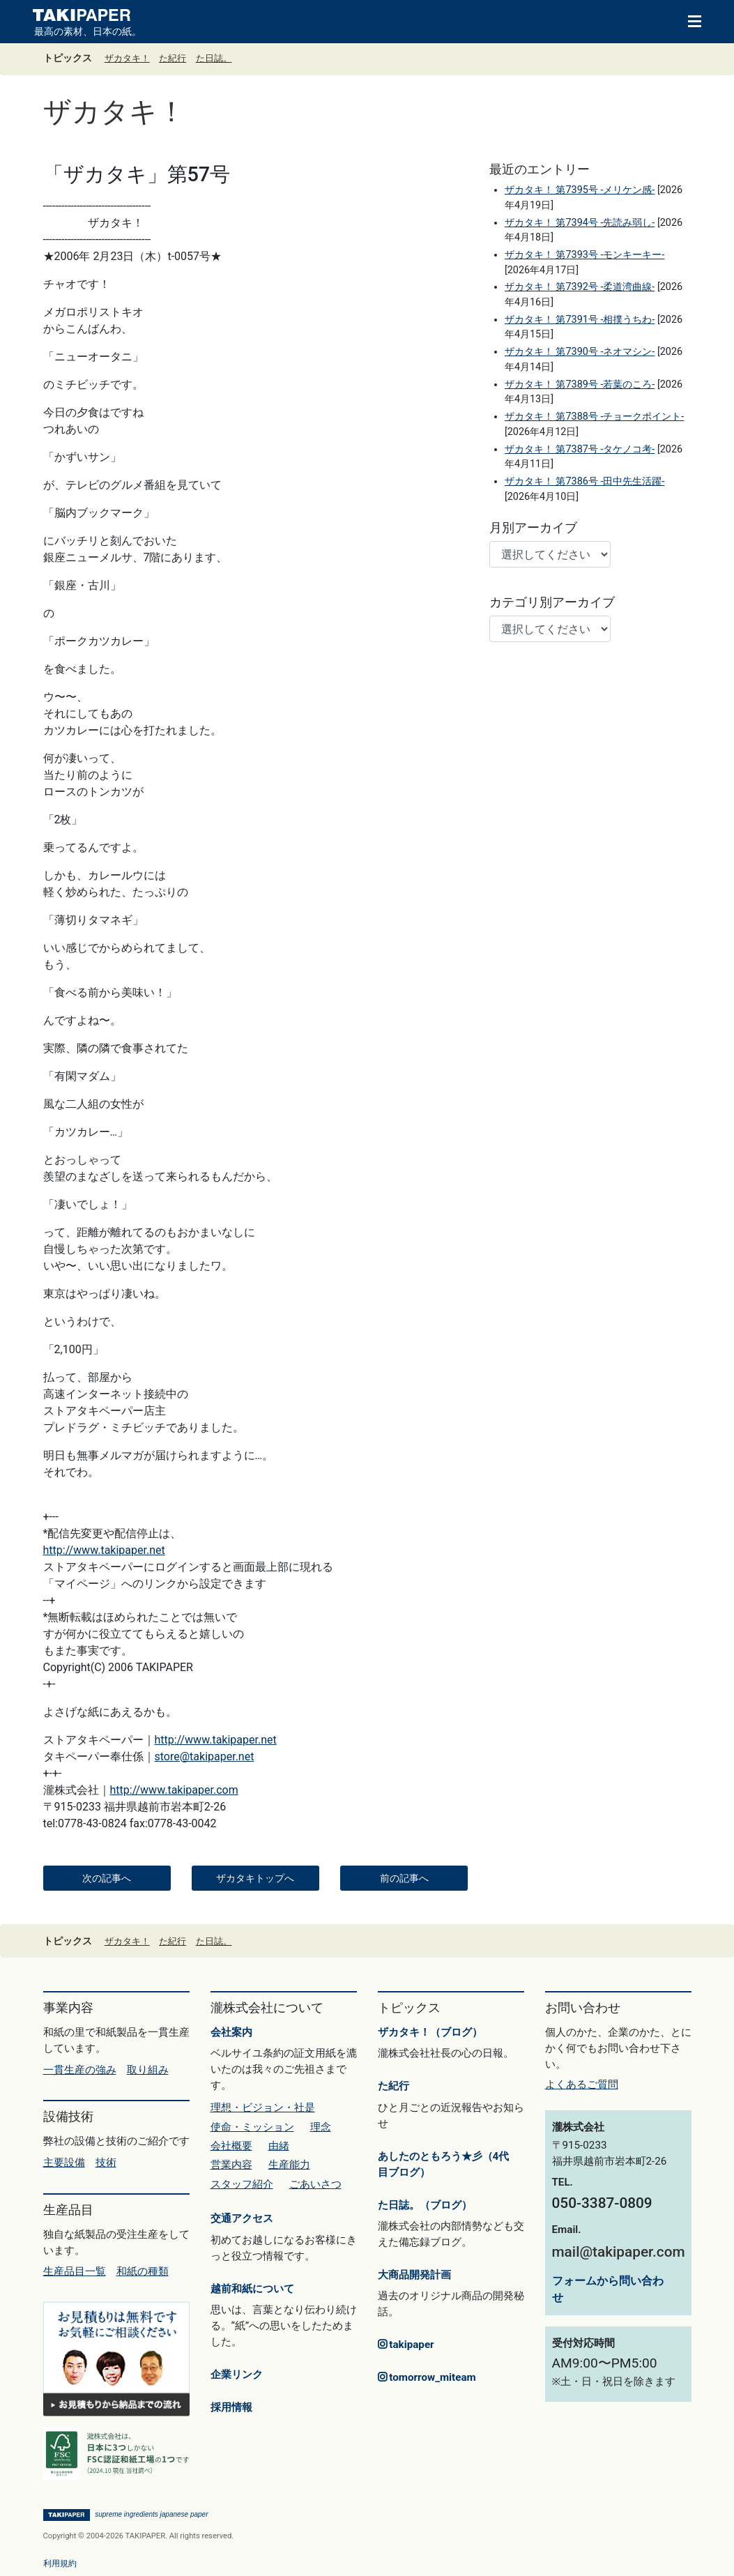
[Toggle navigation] (688, 20)
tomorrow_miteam (427, 2377)
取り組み (148, 2070)
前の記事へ (404, 1878)
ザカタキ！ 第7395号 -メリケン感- (580, 190)
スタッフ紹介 (242, 2184)
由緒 (278, 2146)
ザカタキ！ (127, 58)
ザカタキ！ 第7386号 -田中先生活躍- (584, 481)
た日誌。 (214, 58)
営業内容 (231, 2164)
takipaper (406, 2344)
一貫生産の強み (79, 2070)
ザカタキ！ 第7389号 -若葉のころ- (580, 384)
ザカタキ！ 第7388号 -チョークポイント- (594, 416)
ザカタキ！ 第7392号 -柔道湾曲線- (580, 287)
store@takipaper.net (204, 1756)
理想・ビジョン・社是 (263, 2107)
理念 (320, 2127)
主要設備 (64, 2162)
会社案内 (231, 2032)
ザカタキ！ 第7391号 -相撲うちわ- (580, 320)
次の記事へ (106, 1878)
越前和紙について (252, 2288)
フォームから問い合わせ (608, 2289)
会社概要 (231, 2146)
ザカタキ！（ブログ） (430, 2032)
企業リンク (237, 2374)
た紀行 (172, 58)
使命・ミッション (252, 2127)
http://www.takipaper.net (104, 1550)
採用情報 (231, 2407)
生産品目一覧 (74, 2271)
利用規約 (60, 2563)
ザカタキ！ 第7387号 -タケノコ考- (580, 449)
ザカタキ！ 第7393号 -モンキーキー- (584, 255)
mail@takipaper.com (618, 2251)
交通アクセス (242, 2218)
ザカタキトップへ (255, 1878)
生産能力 (289, 2164)
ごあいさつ (315, 2184)
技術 (105, 2162)
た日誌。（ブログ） (425, 2205)
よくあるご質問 (581, 2084)
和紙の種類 (142, 2271)
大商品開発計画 (414, 2275)
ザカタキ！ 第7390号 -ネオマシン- (580, 352)
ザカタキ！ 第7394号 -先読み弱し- (580, 223)
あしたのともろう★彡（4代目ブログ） (444, 2164)
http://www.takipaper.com (174, 1790)
